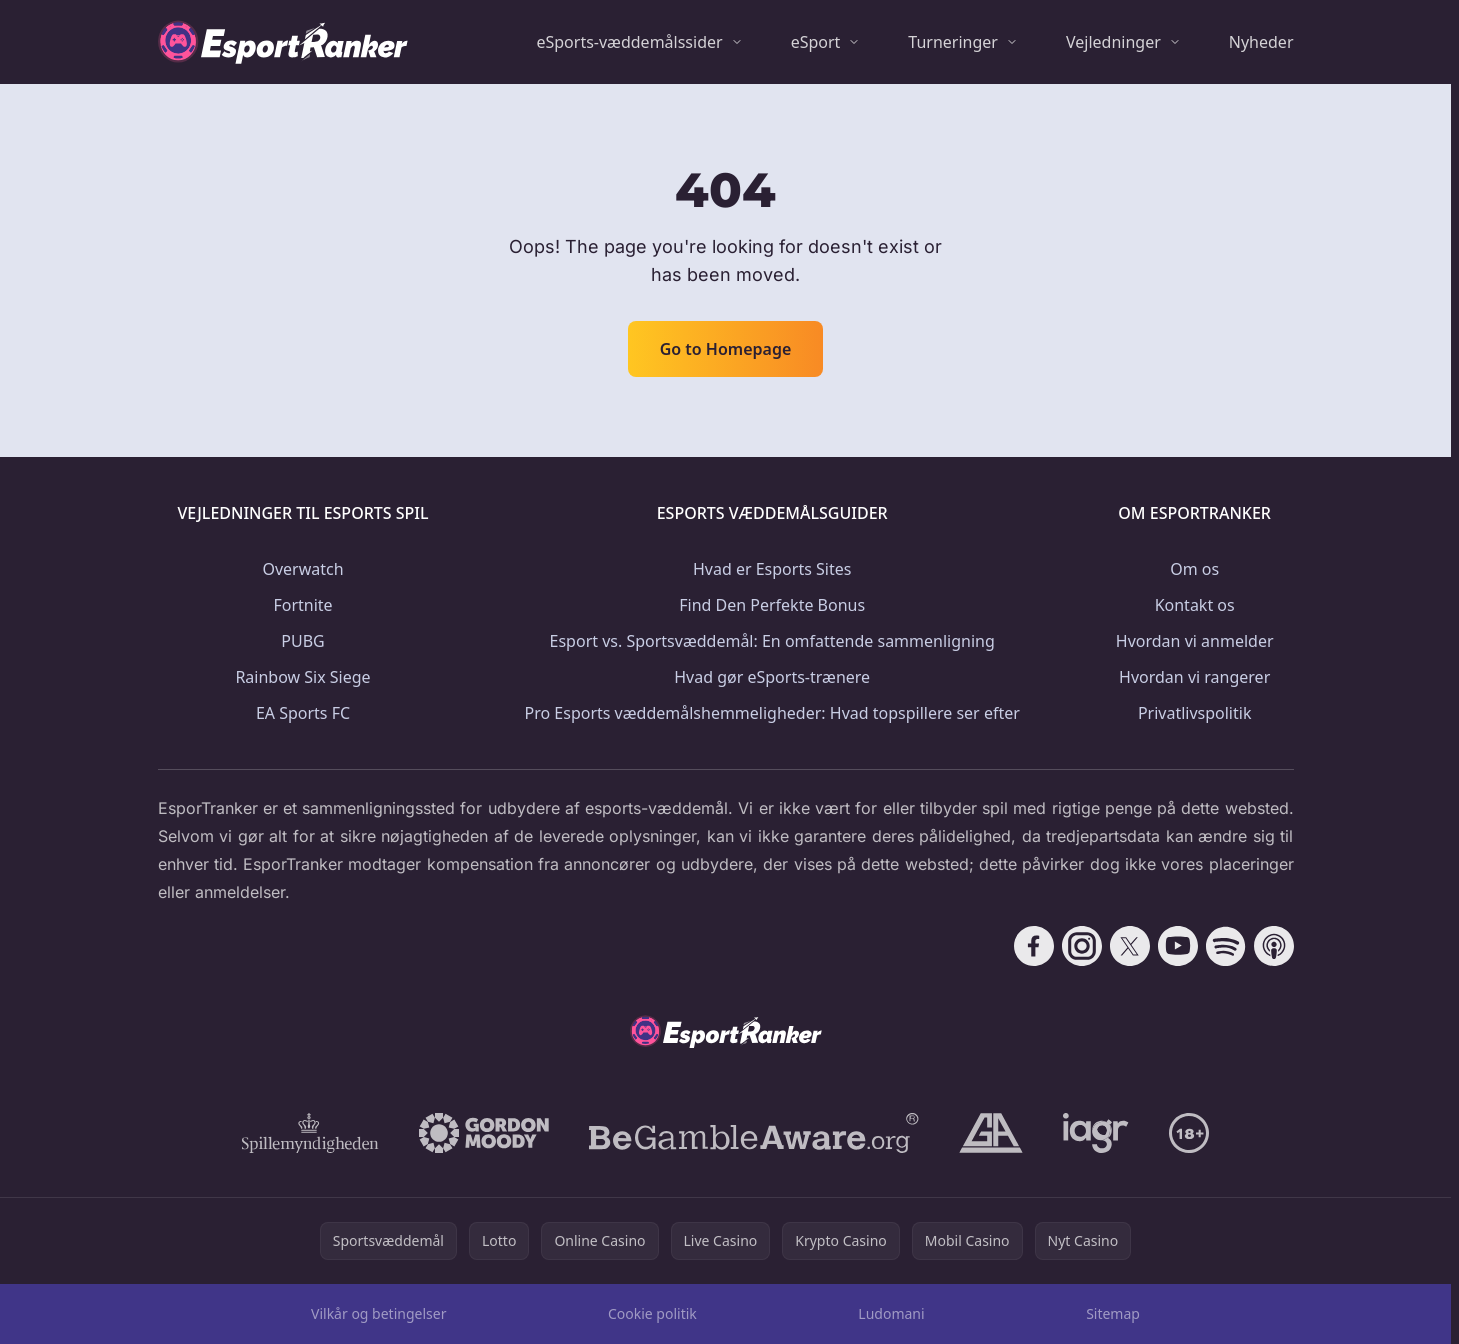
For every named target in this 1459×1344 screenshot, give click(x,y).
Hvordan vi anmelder (1195, 641)
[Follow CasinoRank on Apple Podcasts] (1274, 946)
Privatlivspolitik (1195, 713)
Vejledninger (1113, 42)
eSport (816, 42)
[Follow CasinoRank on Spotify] (1226, 946)
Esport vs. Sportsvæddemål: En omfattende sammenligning (772, 641)
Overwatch (302, 569)
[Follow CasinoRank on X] (1130, 946)
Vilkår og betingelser (378, 1313)
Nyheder (1261, 42)
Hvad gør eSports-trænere (772, 677)
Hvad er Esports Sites (772, 569)
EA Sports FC (303, 713)
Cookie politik (652, 1313)
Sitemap (1113, 1313)
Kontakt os (1195, 605)
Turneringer (953, 42)
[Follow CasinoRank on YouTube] (1178, 946)
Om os (1194, 569)
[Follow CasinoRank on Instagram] (1082, 946)
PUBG (302, 641)
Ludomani (891, 1313)
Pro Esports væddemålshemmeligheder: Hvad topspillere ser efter (772, 713)
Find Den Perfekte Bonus (772, 605)
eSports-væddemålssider (629, 42)
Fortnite (302, 605)
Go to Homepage (726, 349)
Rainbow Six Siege (302, 677)
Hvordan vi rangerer (1194, 677)
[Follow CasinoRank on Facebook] (1034, 946)
